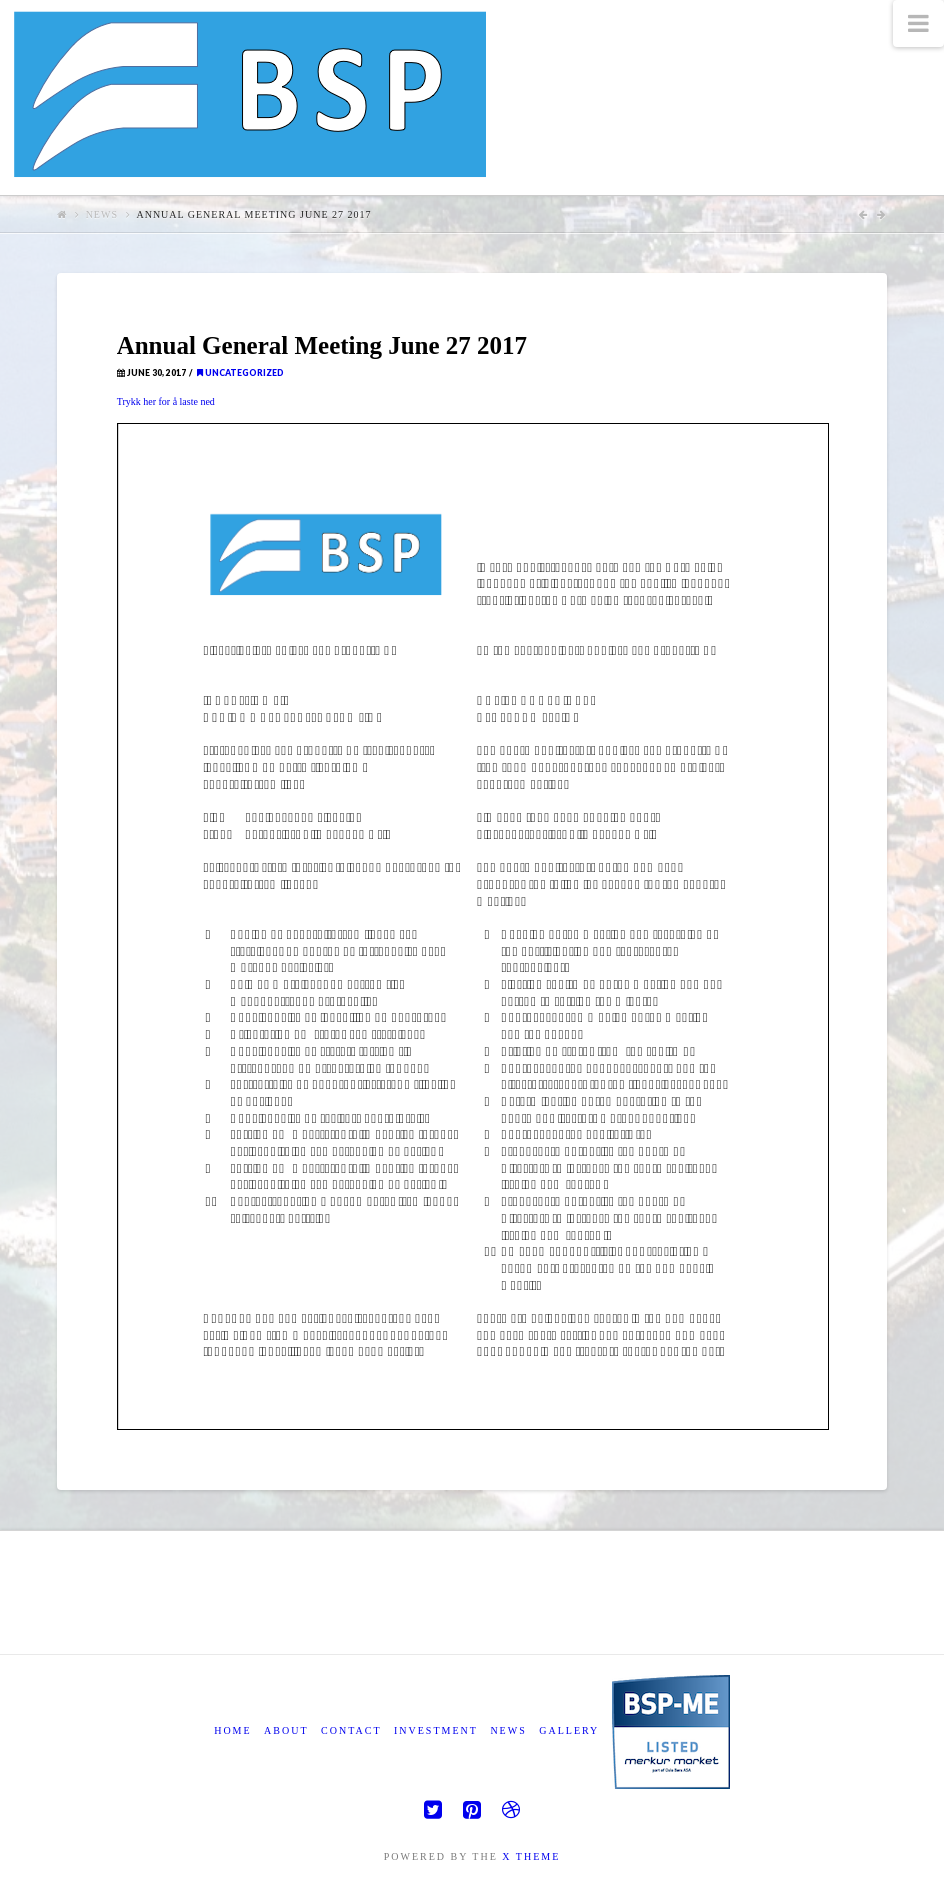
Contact (351, 1730)
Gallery (569, 1730)
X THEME (531, 1856)
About (286, 1730)
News (102, 214)
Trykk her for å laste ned (166, 401)
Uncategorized (240, 373)
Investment (436, 1730)
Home (232, 1730)
